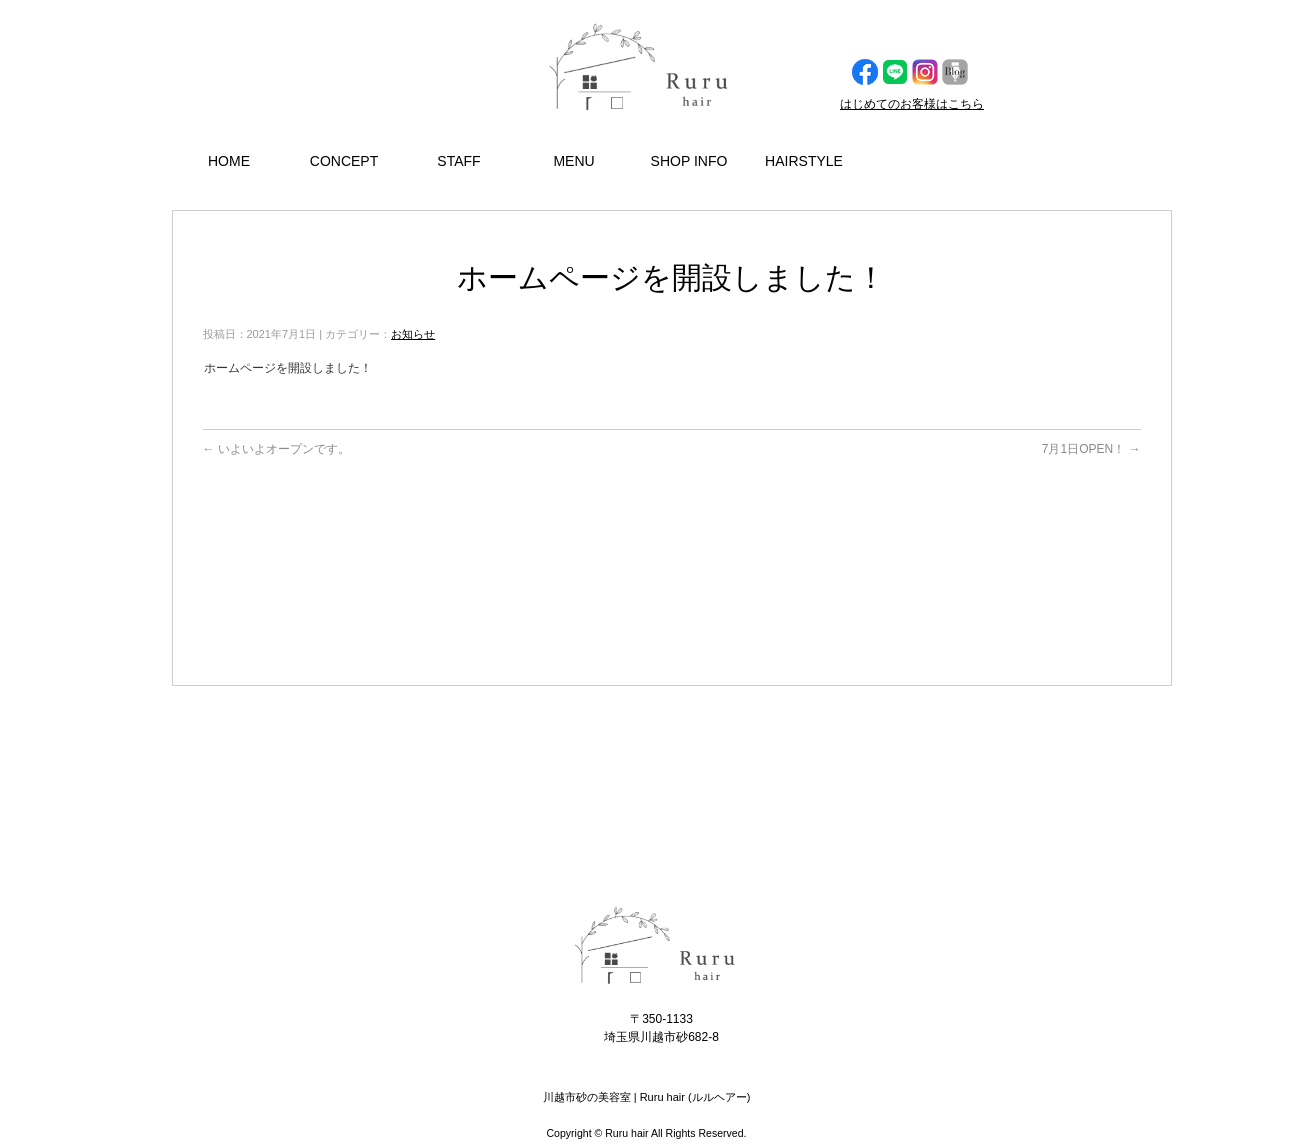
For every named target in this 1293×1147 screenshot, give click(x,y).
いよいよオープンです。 (276, 449)
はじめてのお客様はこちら (912, 104)
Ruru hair (626, 1133)
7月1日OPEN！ (1091, 449)
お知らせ (413, 334)
